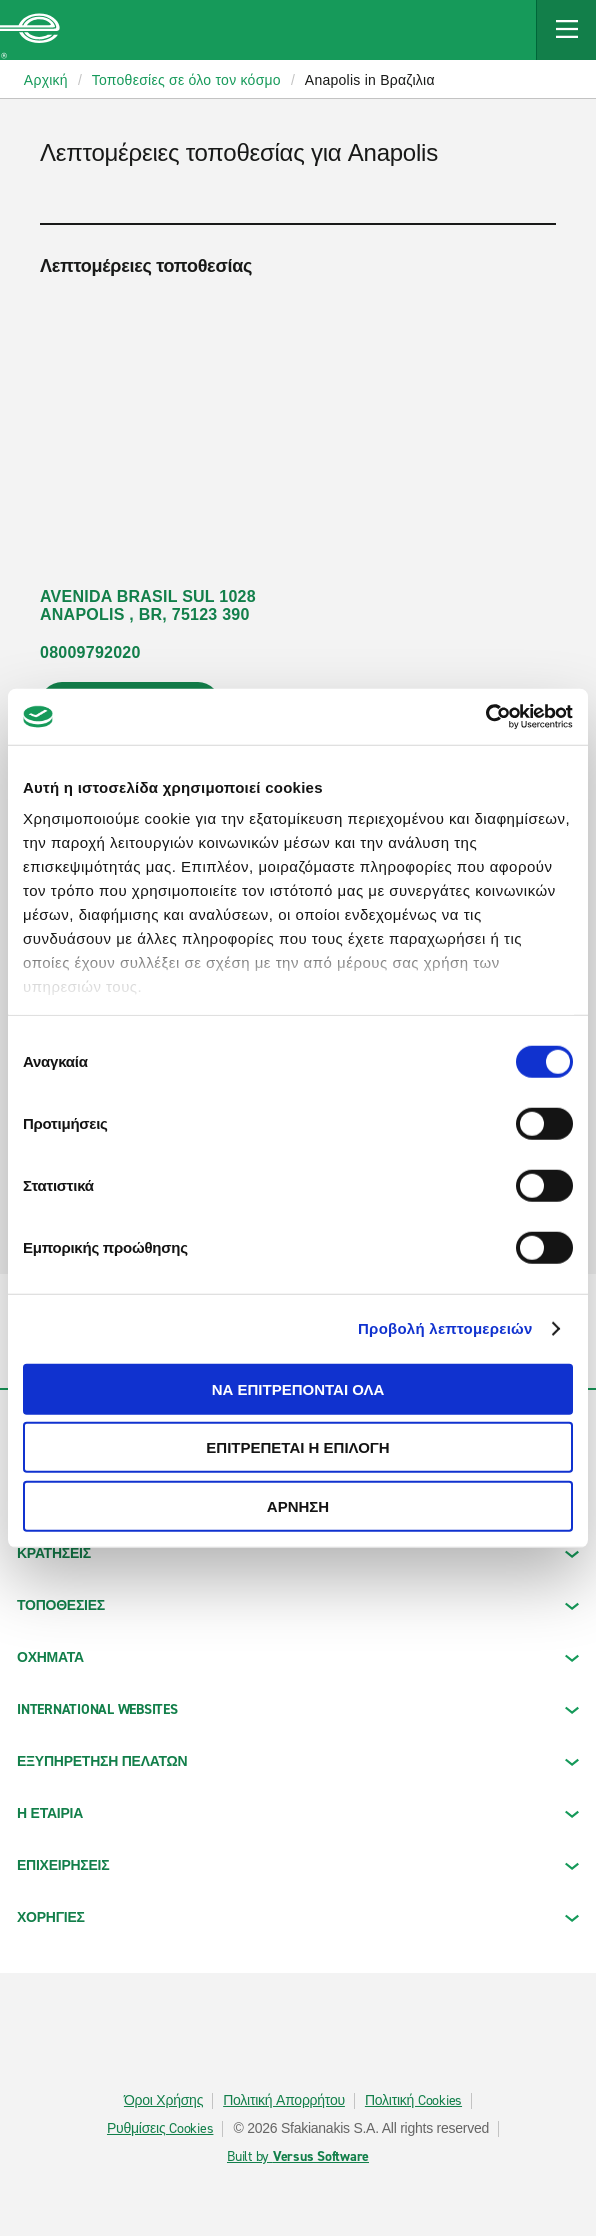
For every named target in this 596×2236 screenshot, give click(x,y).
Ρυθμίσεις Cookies (160, 2129)
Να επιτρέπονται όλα (298, 1388)
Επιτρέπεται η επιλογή (297, 1447)
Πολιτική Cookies (413, 2101)
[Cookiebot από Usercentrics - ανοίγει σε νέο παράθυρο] (485, 717)
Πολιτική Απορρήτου (284, 2101)
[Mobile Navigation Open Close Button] (566, 30)
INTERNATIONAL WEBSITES (298, 1709)
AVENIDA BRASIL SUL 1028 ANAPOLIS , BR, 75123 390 (148, 605)
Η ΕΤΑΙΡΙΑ (298, 1813)
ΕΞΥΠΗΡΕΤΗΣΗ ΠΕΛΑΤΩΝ (298, 1761)
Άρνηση (298, 1505)
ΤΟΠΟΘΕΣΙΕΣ (298, 1605)
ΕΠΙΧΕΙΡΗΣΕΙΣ (298, 1865)
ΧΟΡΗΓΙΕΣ (298, 1917)
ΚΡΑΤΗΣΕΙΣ (298, 1553)
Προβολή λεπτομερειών (445, 1328)
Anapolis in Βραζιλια (370, 80)
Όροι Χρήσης (163, 2101)
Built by (298, 2157)
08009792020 (90, 652)
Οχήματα (298, 1657)
